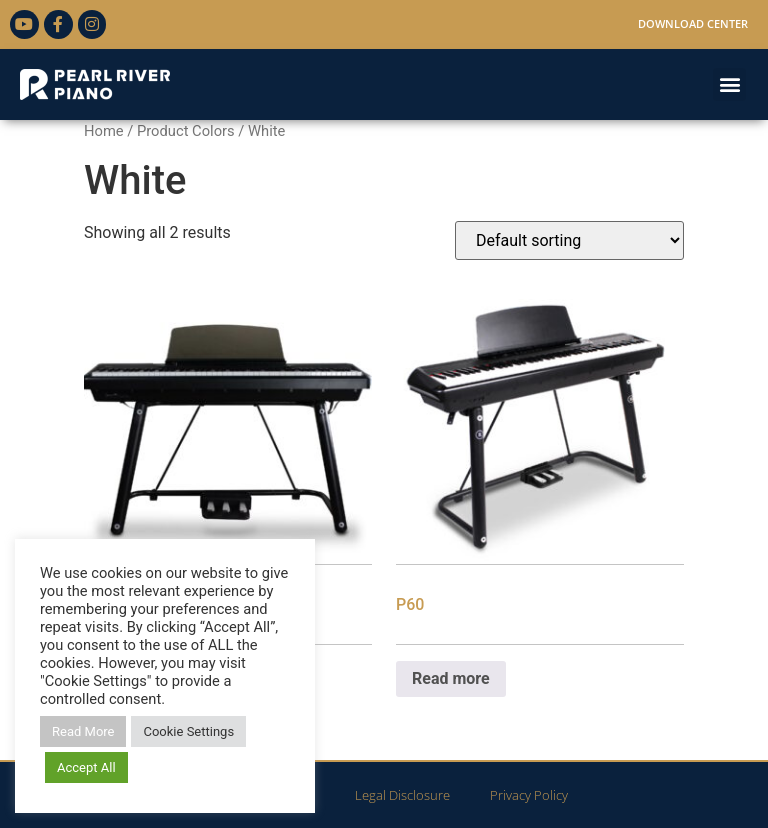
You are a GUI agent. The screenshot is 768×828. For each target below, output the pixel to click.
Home (104, 131)
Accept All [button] (86, 767)
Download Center (693, 23)
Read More (83, 731)
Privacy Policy (529, 795)
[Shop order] (569, 240)
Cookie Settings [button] (188, 731)
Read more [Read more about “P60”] (451, 678)
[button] (729, 84)
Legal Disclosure (402, 795)
